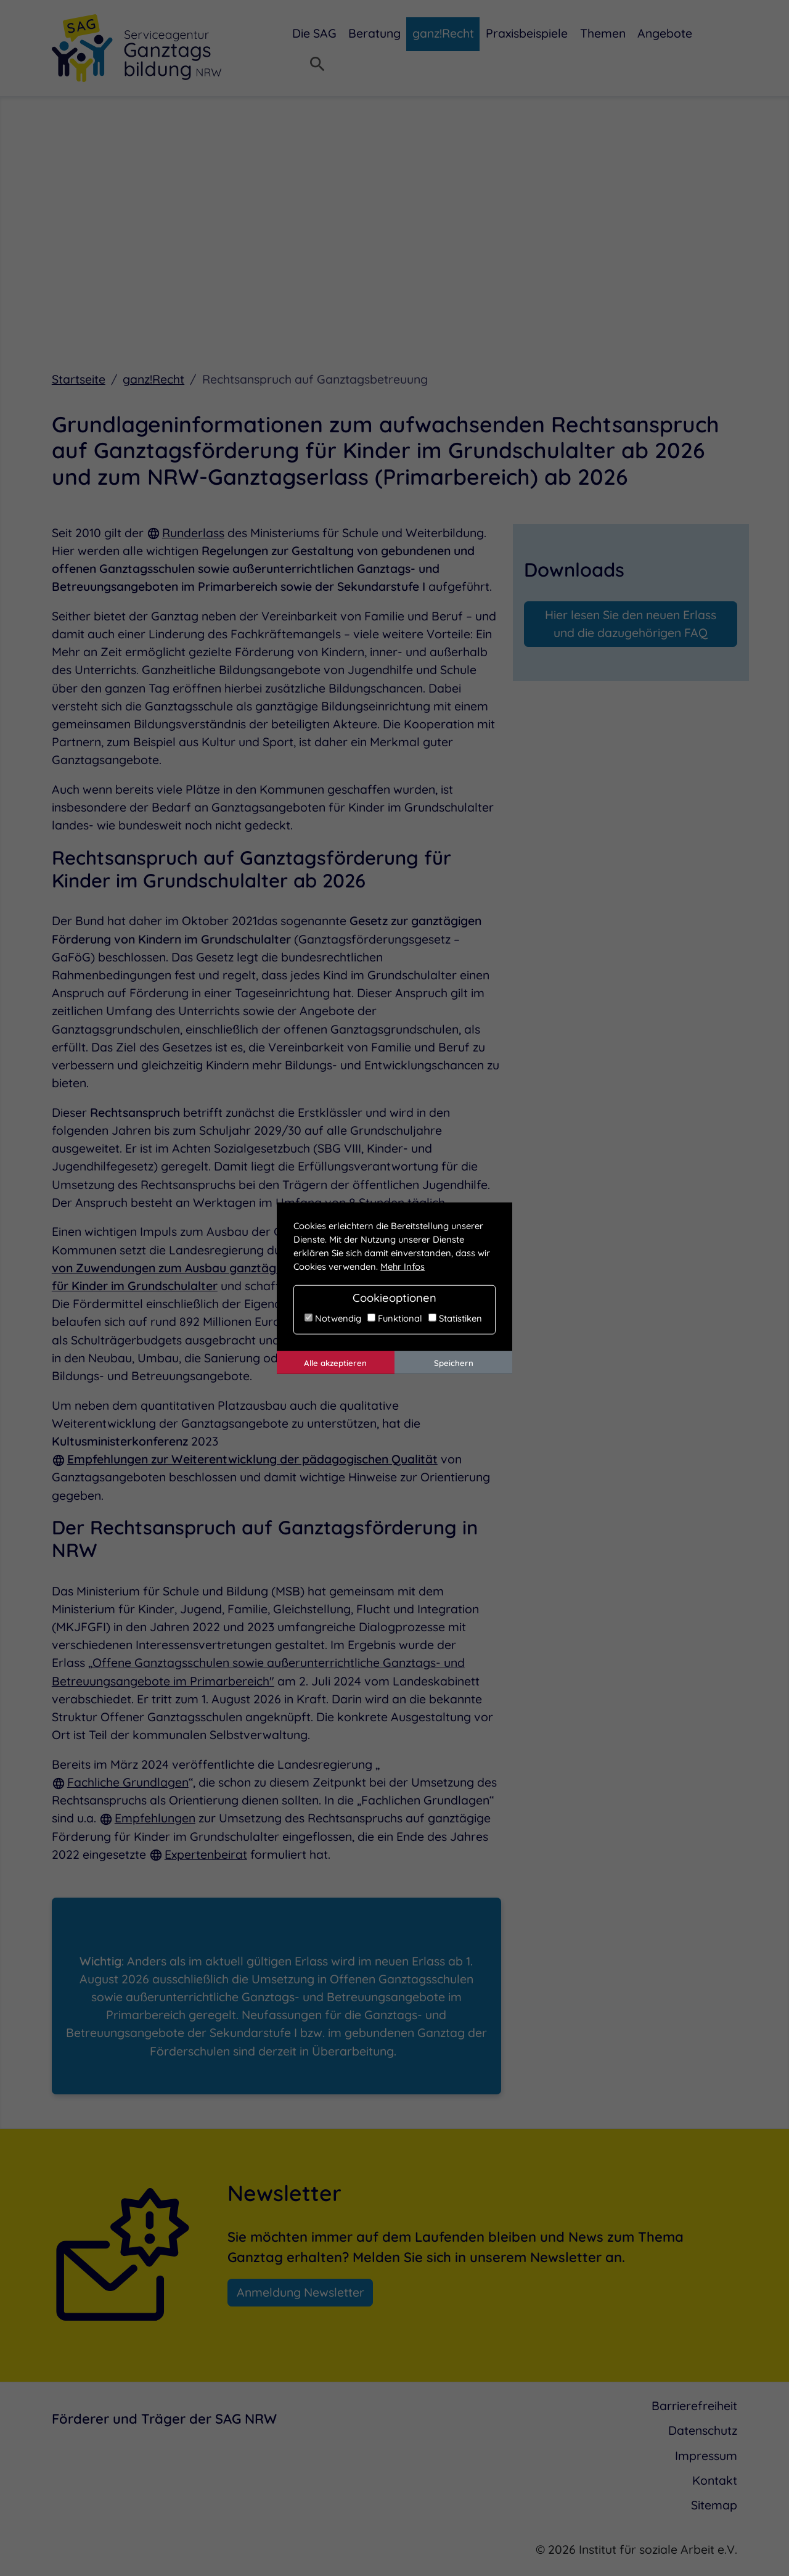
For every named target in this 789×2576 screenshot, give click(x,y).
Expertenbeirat (206, 1855)
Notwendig (333, 1317)
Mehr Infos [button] (402, 1266)
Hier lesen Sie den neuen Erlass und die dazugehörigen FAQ (630, 624)
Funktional (394, 1317)
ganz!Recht (153, 379)
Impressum (706, 2455)
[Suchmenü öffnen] (317, 65)
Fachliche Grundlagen (128, 1783)
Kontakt (714, 2481)
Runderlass (193, 532)
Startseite (78, 379)
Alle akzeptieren (335, 1362)
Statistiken (455, 1317)
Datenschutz (702, 2431)
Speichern (453, 1362)
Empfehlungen (155, 1818)
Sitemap (714, 2505)
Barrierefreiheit (694, 2406)
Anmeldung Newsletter (300, 2293)
